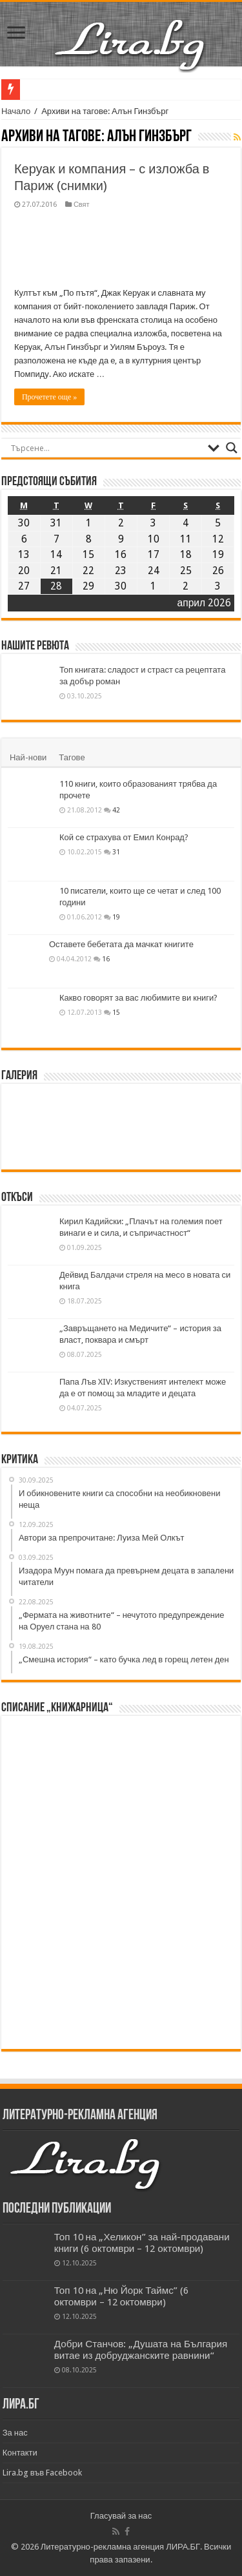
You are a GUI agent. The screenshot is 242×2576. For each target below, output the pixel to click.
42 (116, 810)
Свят (82, 204)
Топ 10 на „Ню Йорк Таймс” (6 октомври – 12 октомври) (121, 2296)
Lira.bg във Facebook (43, 2472)
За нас (15, 2432)
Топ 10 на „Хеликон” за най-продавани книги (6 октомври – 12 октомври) (142, 2242)
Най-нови (28, 757)
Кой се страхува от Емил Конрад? (123, 837)
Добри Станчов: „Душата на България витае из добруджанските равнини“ (141, 2349)
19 (116, 917)
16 (106, 959)
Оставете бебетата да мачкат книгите (121, 944)
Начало (15, 111)
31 (116, 852)
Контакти (20, 2452)
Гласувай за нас (121, 2516)
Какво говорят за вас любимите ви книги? (138, 998)
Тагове (72, 757)
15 (116, 1012)
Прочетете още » (49, 396)
